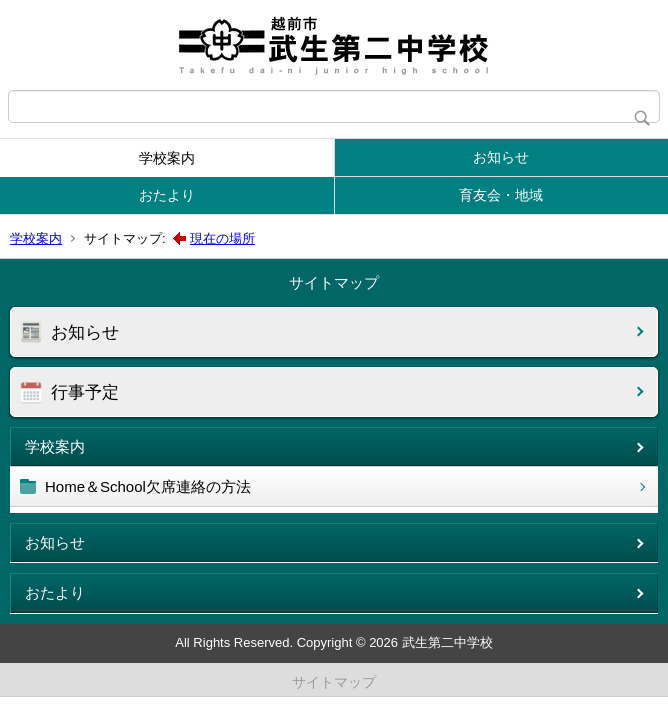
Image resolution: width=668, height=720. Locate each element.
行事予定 (85, 392)
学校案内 (167, 158)
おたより (167, 195)
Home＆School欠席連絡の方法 (148, 486)
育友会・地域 (501, 195)
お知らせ (501, 157)
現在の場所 (222, 238)
